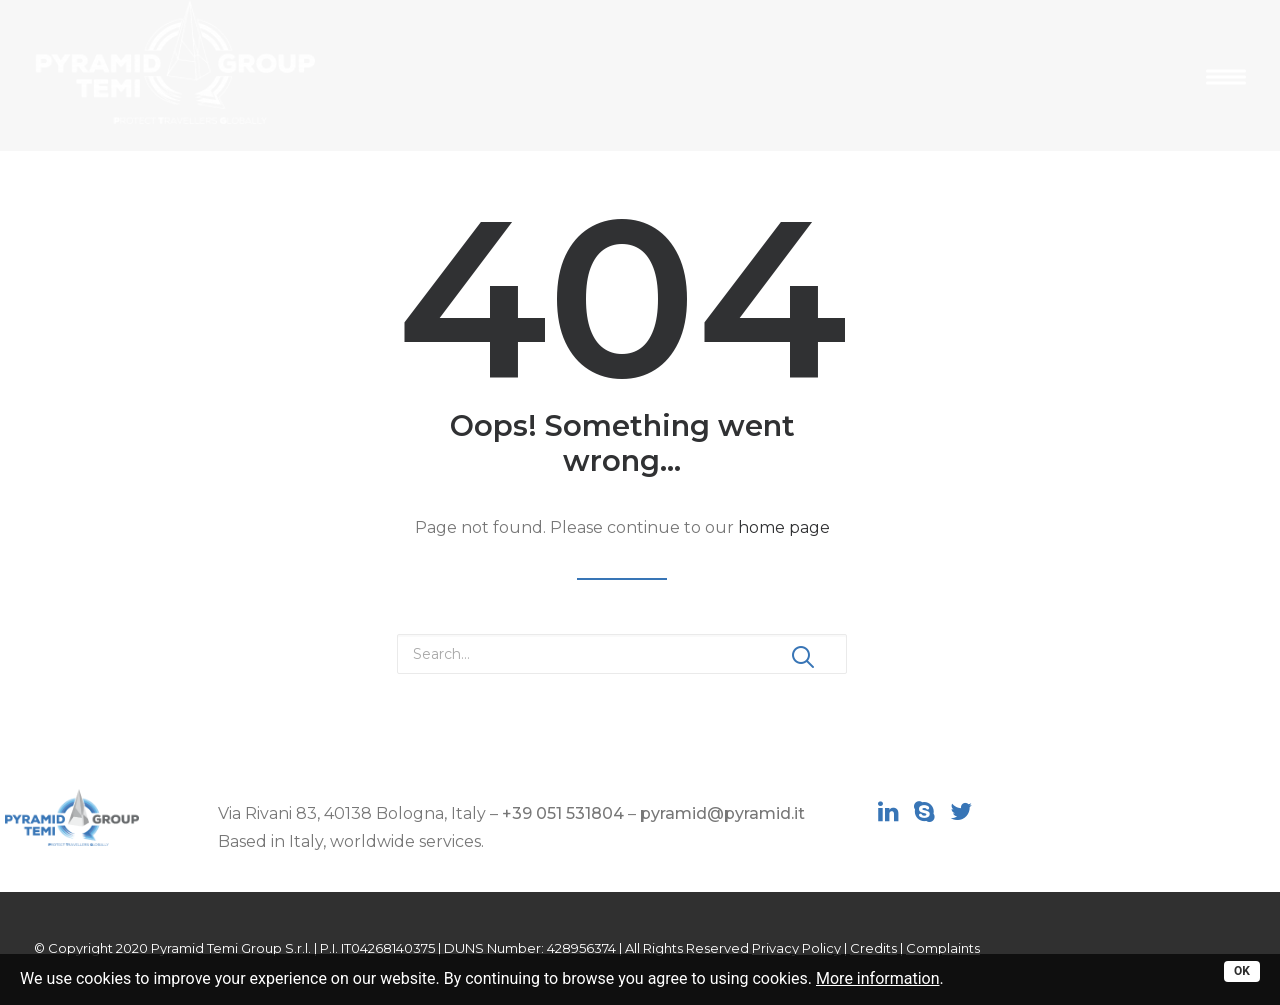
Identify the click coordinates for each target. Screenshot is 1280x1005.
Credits (873, 948)
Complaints (943, 948)
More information (877, 978)
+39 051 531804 (563, 813)
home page (784, 527)
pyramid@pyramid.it (722, 813)
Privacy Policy (796, 948)
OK (1242, 971)
